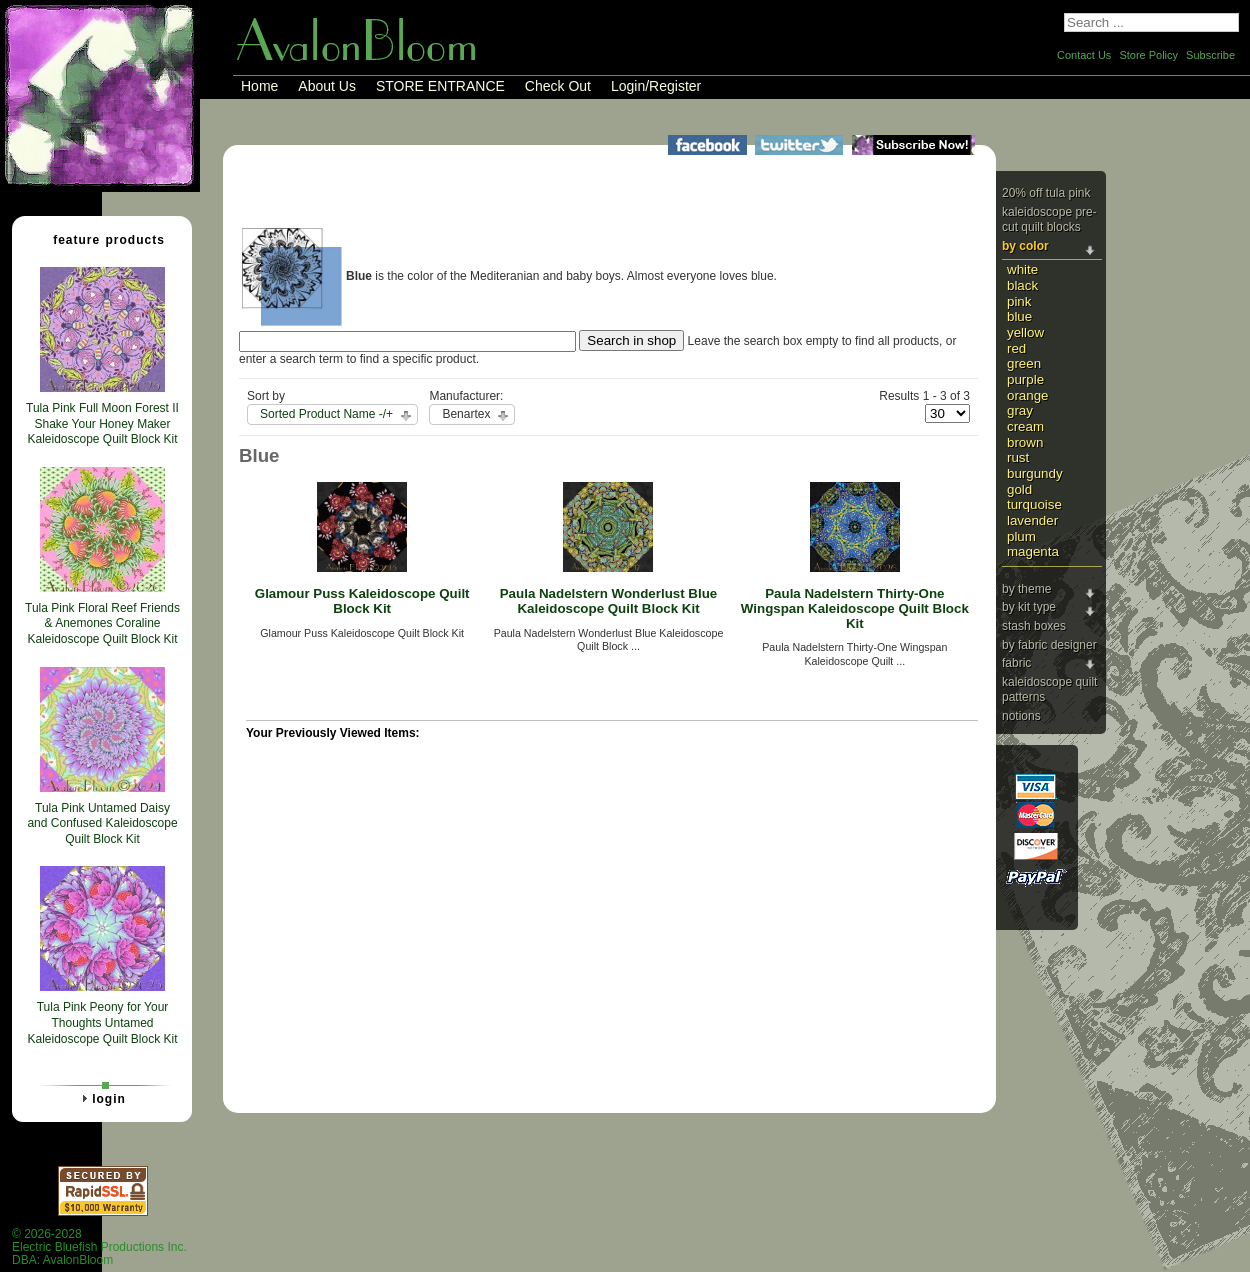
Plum (1021, 536)
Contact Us (1084, 55)
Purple (1025, 379)
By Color (1025, 246)
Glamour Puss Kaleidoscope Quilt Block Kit (362, 601)
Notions (1021, 716)
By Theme (1026, 589)
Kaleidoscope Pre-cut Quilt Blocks (1049, 220)
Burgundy (1035, 473)
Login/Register (656, 86)
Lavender (1032, 520)
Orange (1028, 395)
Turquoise (1034, 504)
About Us (327, 86)
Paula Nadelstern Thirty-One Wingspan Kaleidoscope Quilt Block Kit (855, 608)
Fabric (1016, 663)
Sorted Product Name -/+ (326, 414)
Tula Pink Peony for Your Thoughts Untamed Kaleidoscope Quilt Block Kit (102, 1022)
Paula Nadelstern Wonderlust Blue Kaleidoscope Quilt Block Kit (609, 601)
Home (259, 86)
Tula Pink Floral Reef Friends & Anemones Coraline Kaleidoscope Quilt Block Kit (102, 623)
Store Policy (1148, 55)
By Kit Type (1029, 607)
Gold (1019, 489)
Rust (1018, 457)
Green (1024, 363)
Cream (1025, 426)
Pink (1019, 301)
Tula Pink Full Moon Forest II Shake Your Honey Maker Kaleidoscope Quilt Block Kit (102, 423)
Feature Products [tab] (101, 239)
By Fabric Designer (1049, 645)
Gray (1020, 410)
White (1022, 269)
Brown (1025, 442)
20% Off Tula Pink (1046, 193)
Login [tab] (101, 1098)
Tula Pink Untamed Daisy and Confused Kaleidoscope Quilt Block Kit (102, 823)
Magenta (1033, 551)
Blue (1019, 316)
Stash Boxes (1034, 626)
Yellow (1025, 332)
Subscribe (1210, 55)
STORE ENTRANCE (440, 86)
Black (1022, 285)
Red (1016, 348)
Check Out (558, 86)
